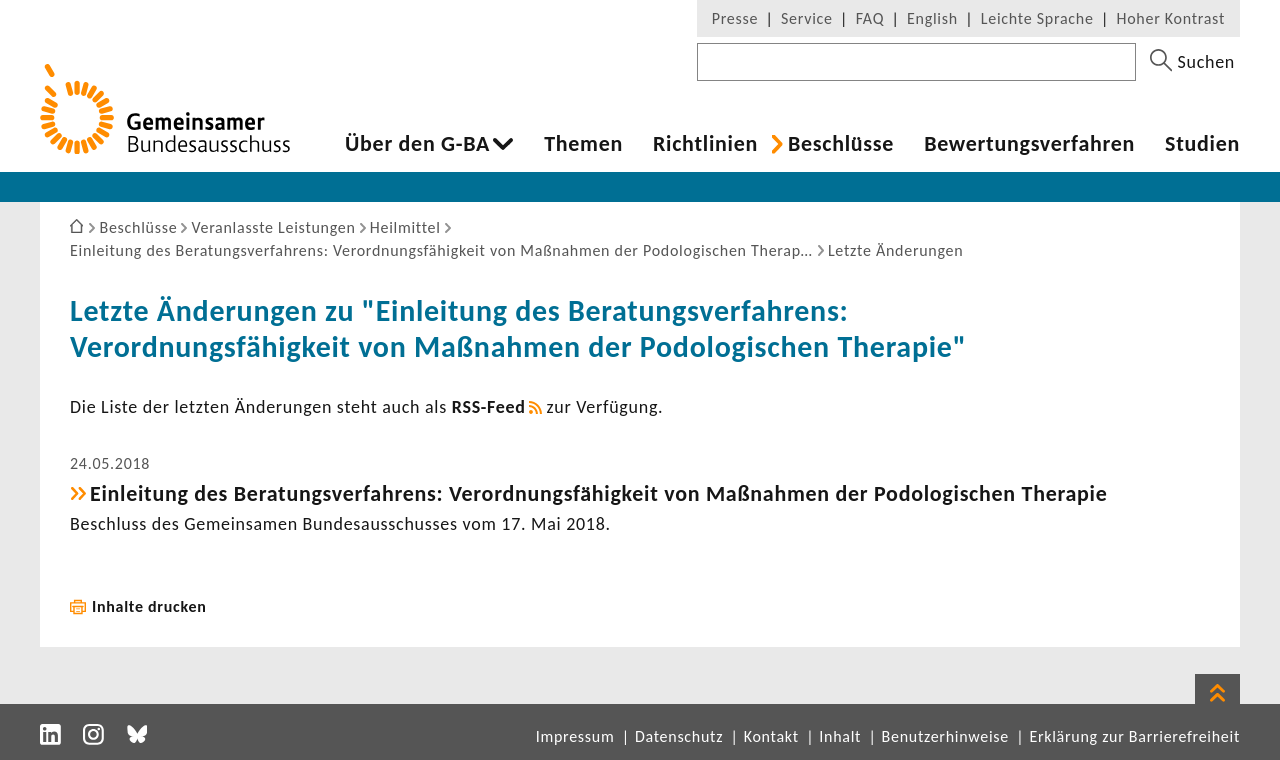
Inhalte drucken (149, 606)
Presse (735, 18)
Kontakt (771, 736)
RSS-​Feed (489, 407)
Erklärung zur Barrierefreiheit (1134, 736)
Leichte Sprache (1037, 18)
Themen (583, 144)
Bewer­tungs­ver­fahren (1029, 144)
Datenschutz (679, 736)
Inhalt (840, 736)
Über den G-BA (417, 144)
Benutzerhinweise (945, 736)
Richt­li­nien (705, 144)
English (932, 18)
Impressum (575, 736)
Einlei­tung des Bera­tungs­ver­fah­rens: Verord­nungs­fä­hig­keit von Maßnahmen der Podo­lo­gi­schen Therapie (599, 493)
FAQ (870, 18)
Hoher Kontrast (1171, 18)
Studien (1202, 144)
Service (807, 18)
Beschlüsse (841, 144)
